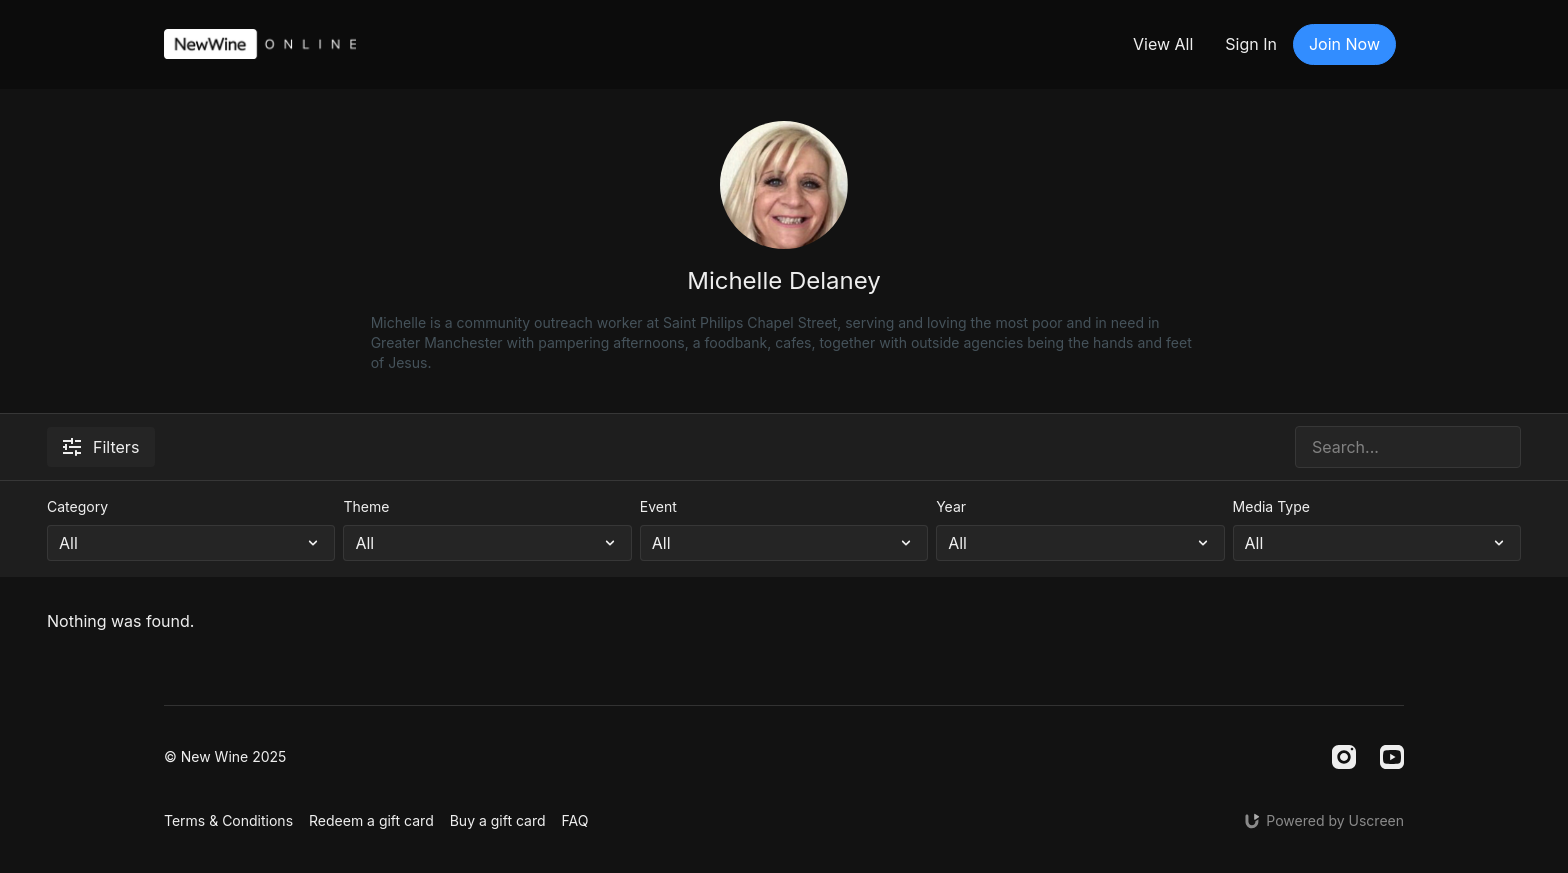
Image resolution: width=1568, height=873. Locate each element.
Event (658, 506)
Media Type (1271, 506)
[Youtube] (1392, 757)
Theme (366, 506)
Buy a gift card (498, 820)
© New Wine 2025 (225, 757)
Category (77, 506)
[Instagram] (1344, 757)
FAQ (575, 820)
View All (1163, 44)
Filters (101, 447)
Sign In (1251, 44)
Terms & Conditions (228, 820)
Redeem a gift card (371, 820)
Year (951, 506)
